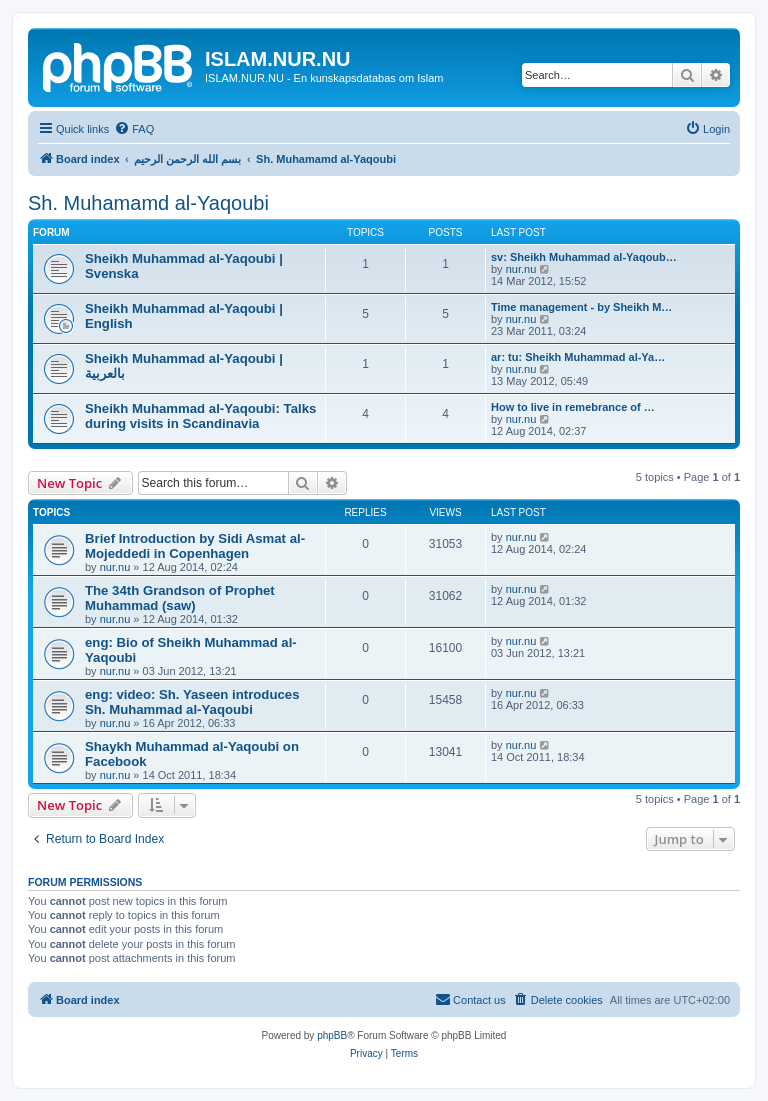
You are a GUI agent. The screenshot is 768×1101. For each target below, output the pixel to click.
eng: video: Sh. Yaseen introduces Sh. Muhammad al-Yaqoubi (192, 702)
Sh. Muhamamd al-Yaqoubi (148, 203)
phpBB (332, 1035)
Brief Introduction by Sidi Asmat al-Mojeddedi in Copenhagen (195, 546)
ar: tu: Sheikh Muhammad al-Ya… (578, 357)
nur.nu (521, 269)
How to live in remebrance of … (573, 407)
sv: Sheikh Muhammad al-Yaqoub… (584, 257)
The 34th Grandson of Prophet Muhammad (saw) (180, 598)
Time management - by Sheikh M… (581, 307)
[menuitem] (134, 129)
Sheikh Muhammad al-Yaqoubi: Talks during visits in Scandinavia (200, 416)
